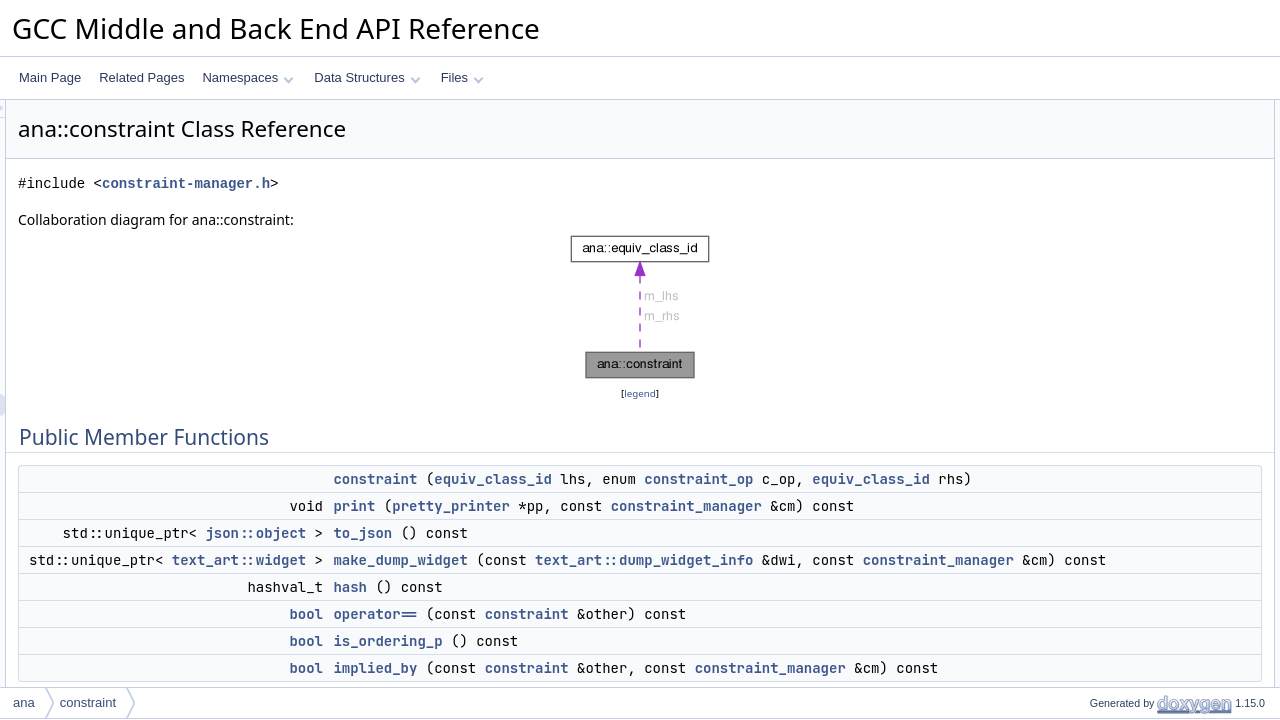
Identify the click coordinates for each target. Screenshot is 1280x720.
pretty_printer (701, 528)
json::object (505, 577)
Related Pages (141, 77)
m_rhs (1089, 375)
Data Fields (1087, 309)
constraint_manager (658, 550)
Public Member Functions (1124, 111)
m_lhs (1089, 331)
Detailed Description (1110, 397)
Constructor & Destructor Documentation (1165, 419)
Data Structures (367, 77)
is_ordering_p (1109, 265)
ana (24, 702)
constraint (625, 479)
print (604, 528)
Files (462, 77)
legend (643, 393)
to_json (612, 577)
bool (556, 680)
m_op (1088, 353)
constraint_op (948, 479)
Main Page (50, 77)
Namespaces (247, 77)
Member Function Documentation (1145, 463)
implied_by (1101, 287)
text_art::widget (489, 604)
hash (600, 653)
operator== (625, 680)
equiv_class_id (743, 479)
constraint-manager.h (436, 183)
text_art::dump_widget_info (894, 604)
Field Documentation (1112, 639)
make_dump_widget (650, 604)
